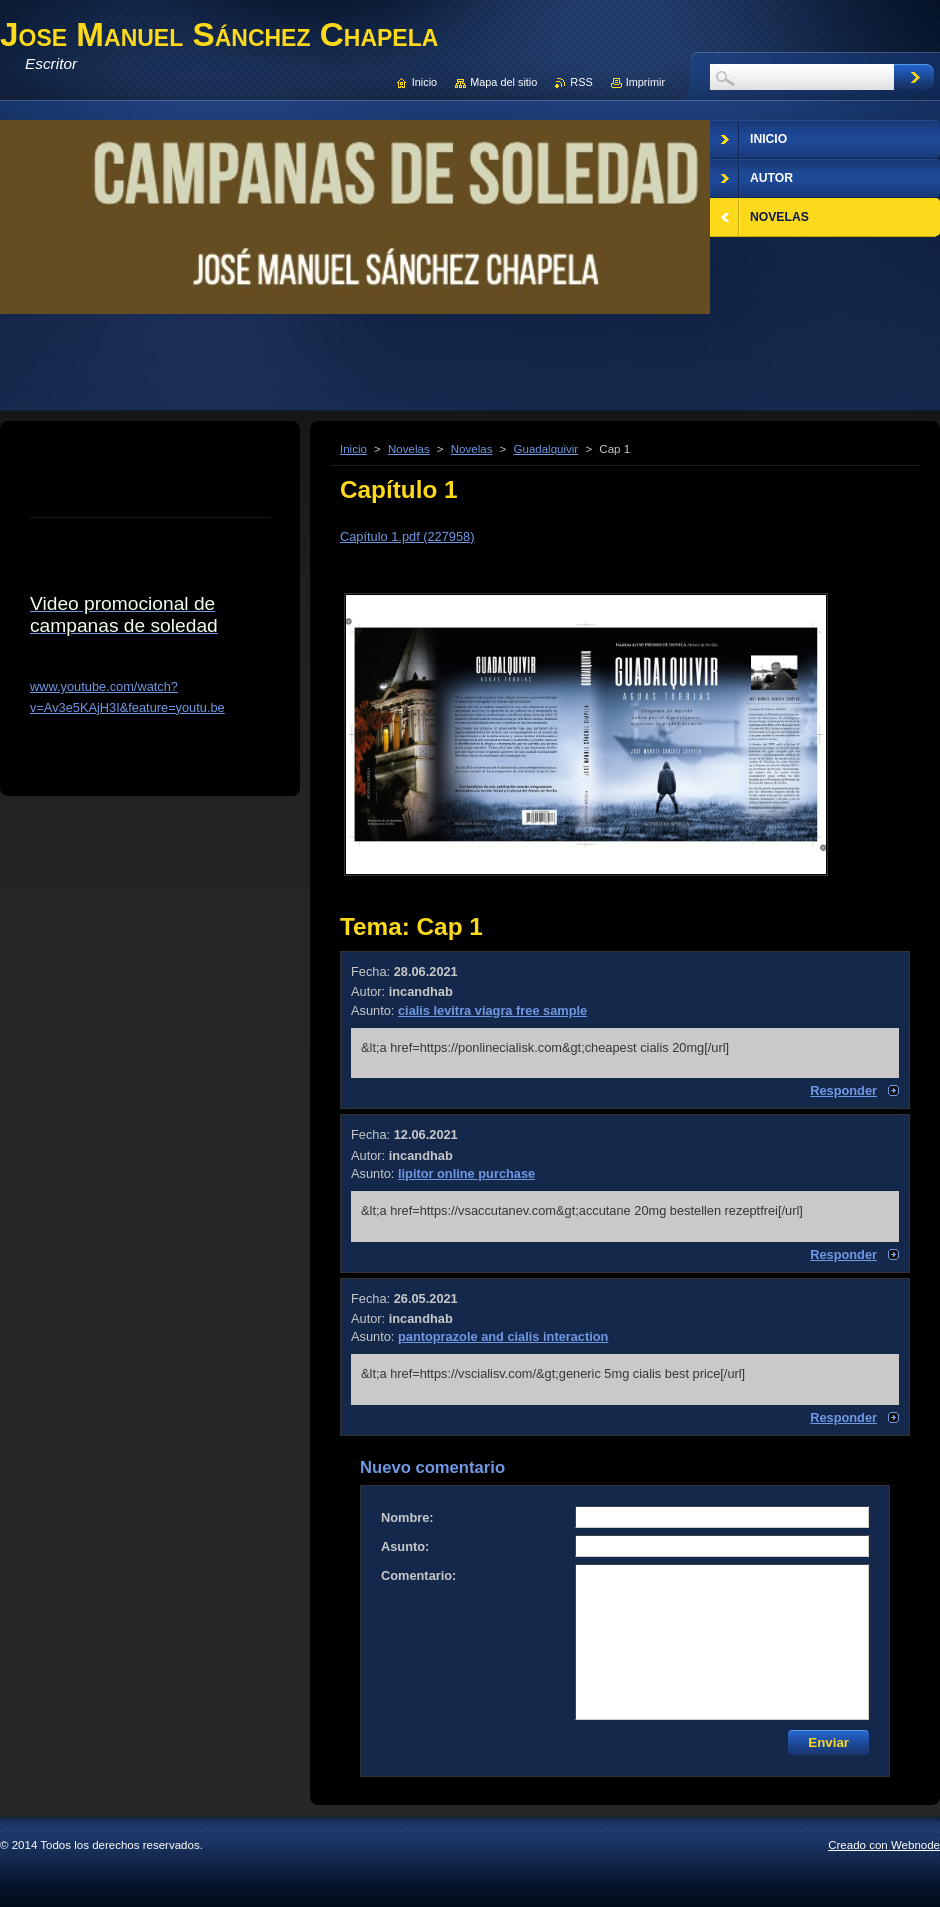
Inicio (353, 449)
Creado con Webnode (884, 1845)
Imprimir (645, 82)
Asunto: (405, 1546)
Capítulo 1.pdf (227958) (407, 536)
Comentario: (418, 1575)
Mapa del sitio (503, 82)
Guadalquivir (546, 449)
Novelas (409, 449)
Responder (843, 1090)
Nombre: (407, 1517)
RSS (581, 82)
